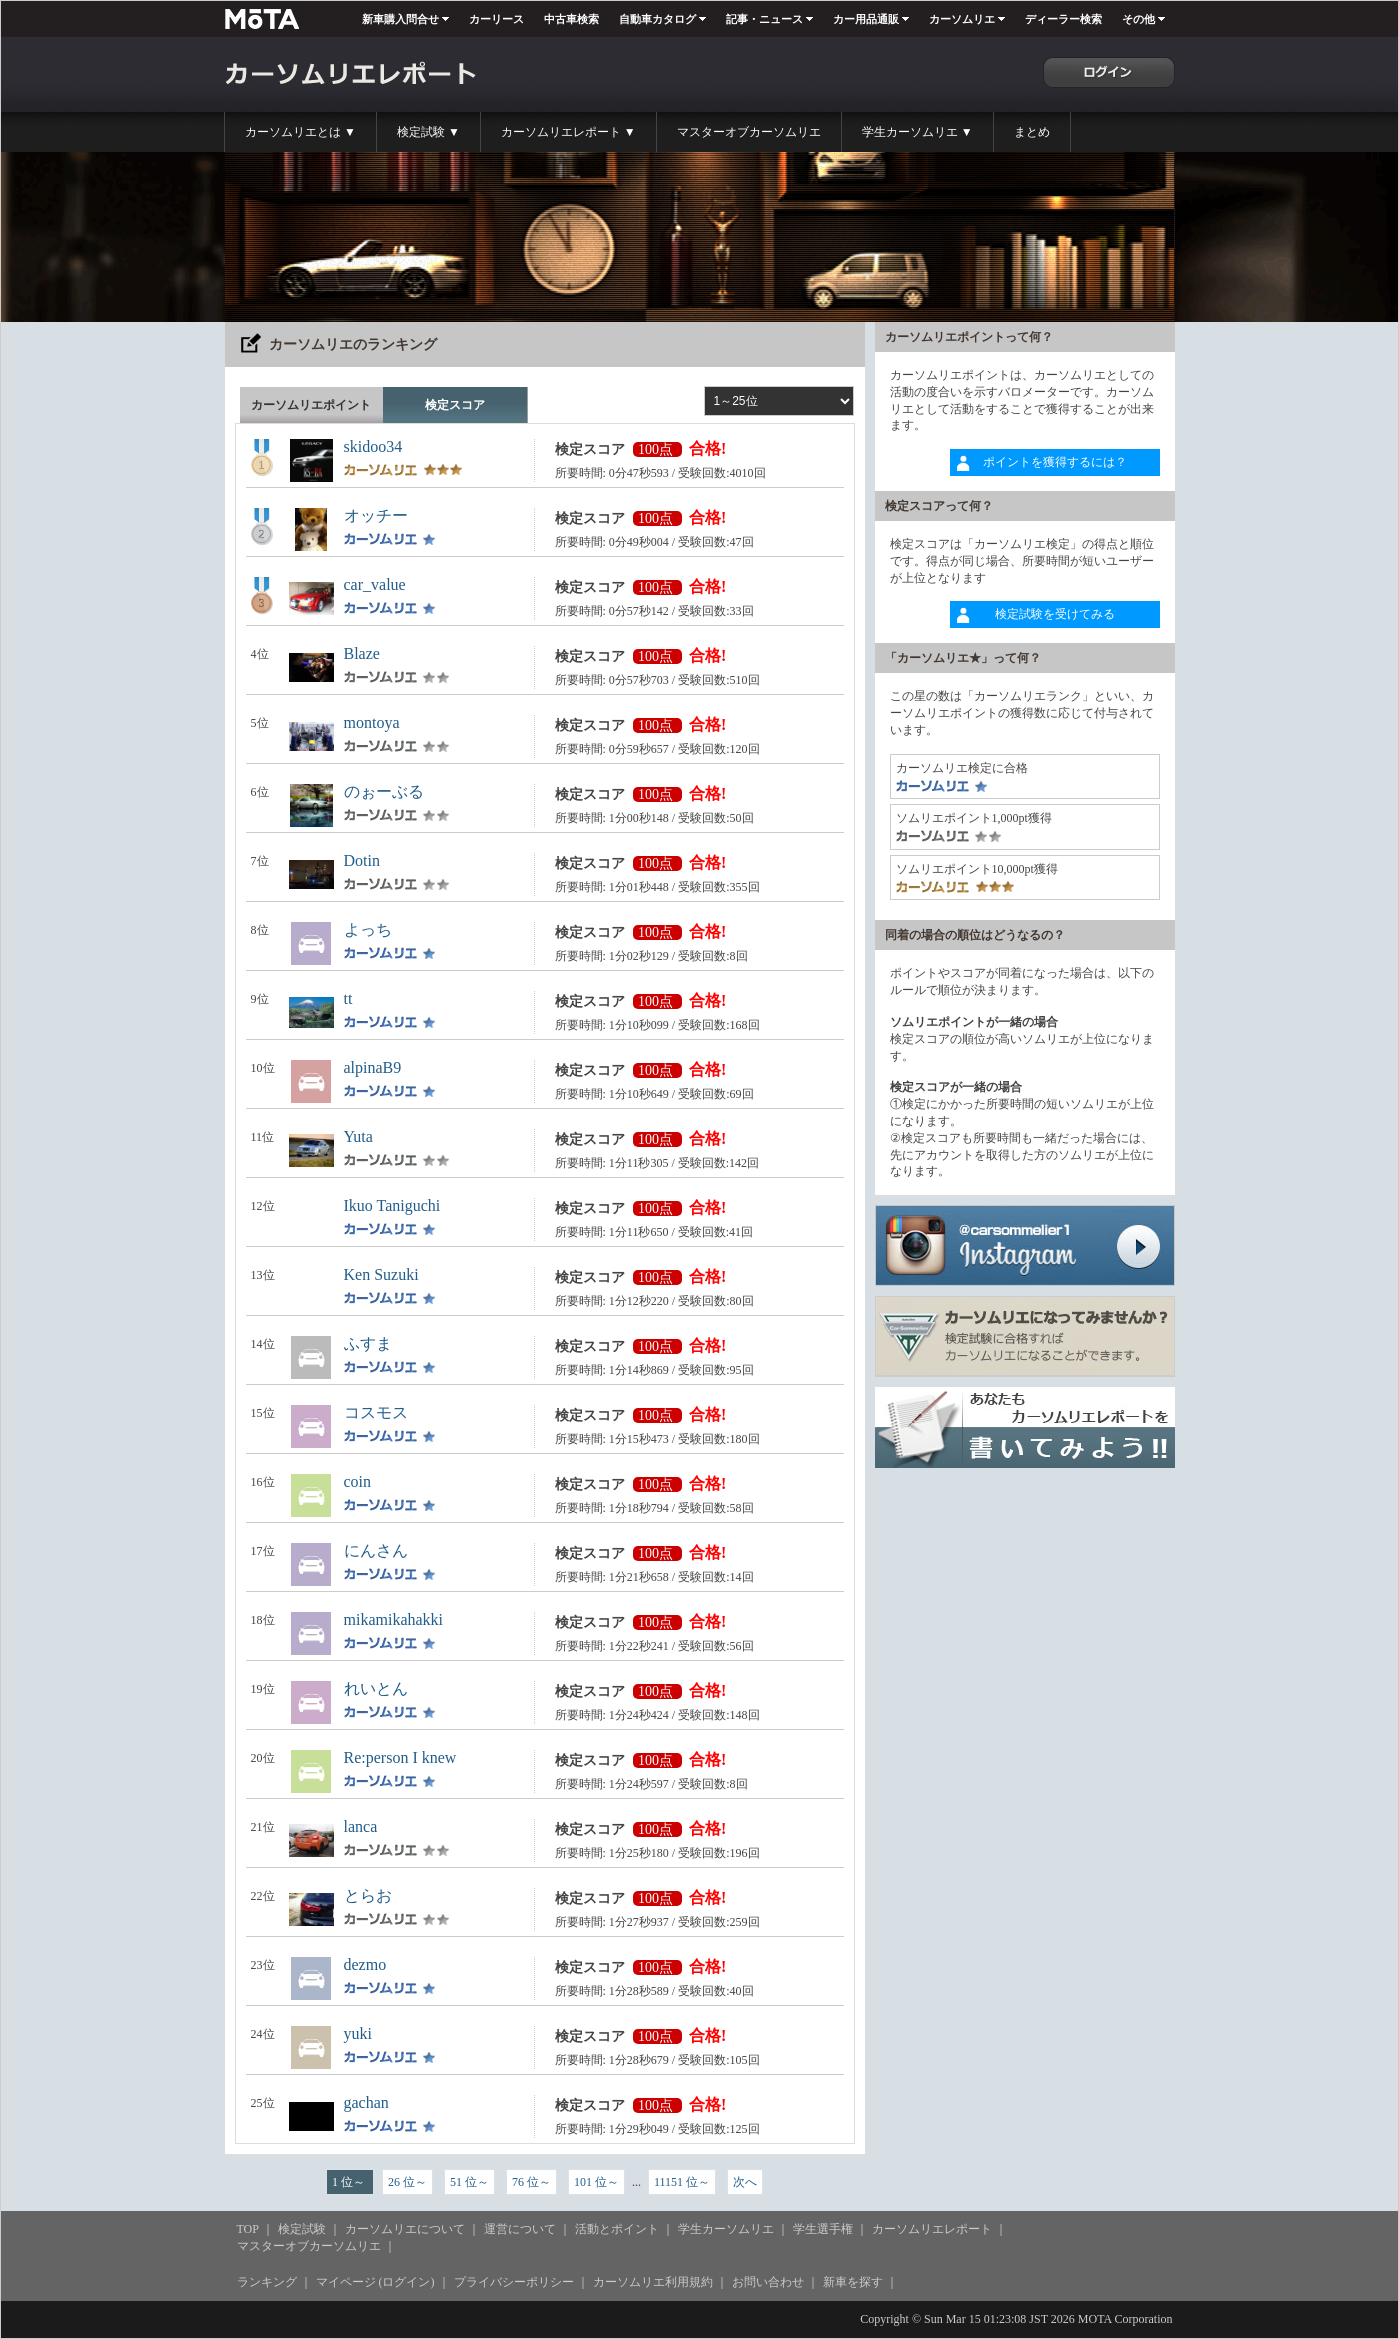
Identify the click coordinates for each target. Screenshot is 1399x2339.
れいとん (376, 1688)
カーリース (496, 19)
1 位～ (350, 2182)
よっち (368, 929)
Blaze (362, 653)
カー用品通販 (866, 19)
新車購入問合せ (400, 19)
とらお (368, 1895)
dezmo (365, 1964)
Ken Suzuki (381, 1274)
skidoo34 (373, 446)
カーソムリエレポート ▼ (568, 132)
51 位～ (469, 2182)
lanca (361, 1826)
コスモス (376, 1412)
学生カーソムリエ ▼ (917, 132)
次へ (745, 2182)
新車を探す (853, 2282)
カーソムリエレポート (932, 2229)
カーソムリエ (962, 19)
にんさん (376, 1550)
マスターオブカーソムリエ (749, 132)
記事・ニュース (764, 19)
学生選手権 (823, 2229)
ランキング (267, 2282)
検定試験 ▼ (428, 132)
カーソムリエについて (405, 2229)
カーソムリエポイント (311, 405)
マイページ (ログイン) (375, 2282)
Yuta (358, 1136)
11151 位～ (682, 2182)
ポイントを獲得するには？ (1055, 462)
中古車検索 (571, 19)
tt (348, 998)
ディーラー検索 (1063, 19)
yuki (358, 2033)
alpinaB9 (373, 1067)
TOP (248, 2229)
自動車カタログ (657, 19)
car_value (375, 584)
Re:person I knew (400, 1757)
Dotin (362, 860)
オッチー (376, 515)
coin (358, 1481)
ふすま (368, 1343)
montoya (372, 722)
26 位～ (407, 2182)
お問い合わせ (768, 2282)
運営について (520, 2229)
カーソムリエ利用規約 (653, 2282)
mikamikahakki (394, 1619)
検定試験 (302, 2229)
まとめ (1032, 132)
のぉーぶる (384, 791)
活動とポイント (617, 2229)
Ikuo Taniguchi (392, 1205)
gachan (366, 2102)
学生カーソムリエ (726, 2229)
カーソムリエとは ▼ (300, 132)
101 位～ (596, 2182)
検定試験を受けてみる (1055, 614)
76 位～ (531, 2182)
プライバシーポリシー (514, 2282)
